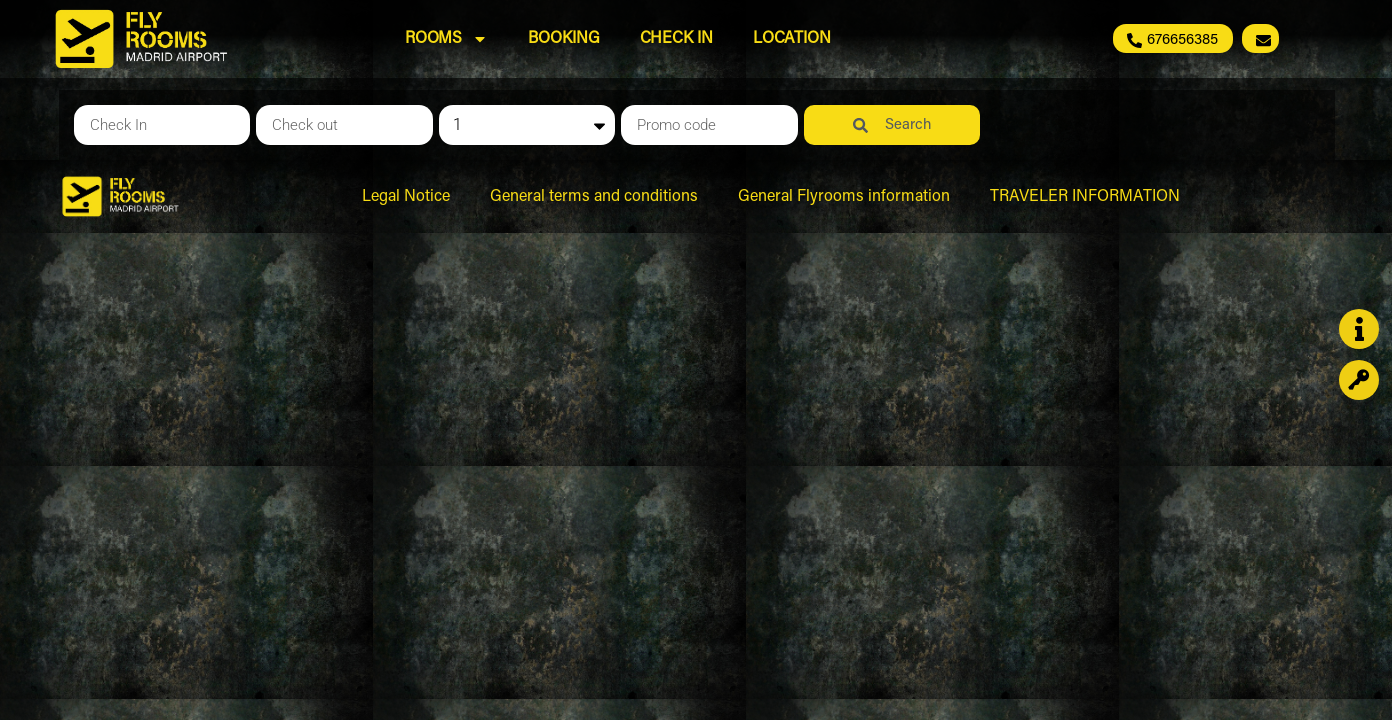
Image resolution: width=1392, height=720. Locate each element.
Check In (676, 39)
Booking (563, 39)
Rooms (447, 39)
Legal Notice (406, 197)
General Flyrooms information (844, 197)
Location (792, 39)
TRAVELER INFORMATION (1085, 197)
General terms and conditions (594, 197)
